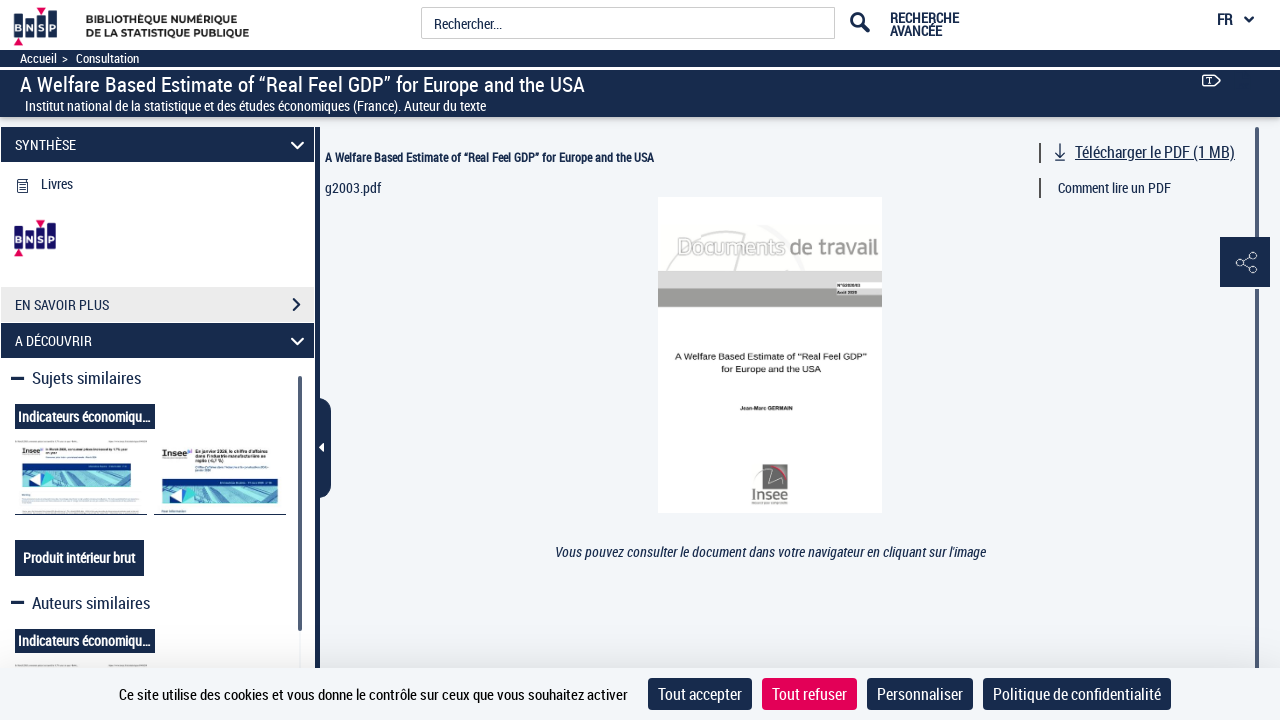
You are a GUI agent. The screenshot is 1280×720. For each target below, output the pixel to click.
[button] (1245, 263)
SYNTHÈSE (163, 144)
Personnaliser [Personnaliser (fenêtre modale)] (920, 694)
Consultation (107, 58)
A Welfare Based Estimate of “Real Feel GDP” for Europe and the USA (489, 157)
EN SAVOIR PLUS (164, 305)
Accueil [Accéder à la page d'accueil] (38, 58)
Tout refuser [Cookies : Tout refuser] (809, 694)
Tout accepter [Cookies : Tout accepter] (700, 694)
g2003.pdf (353, 187)
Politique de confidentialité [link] (1077, 694)
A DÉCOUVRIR (163, 340)
